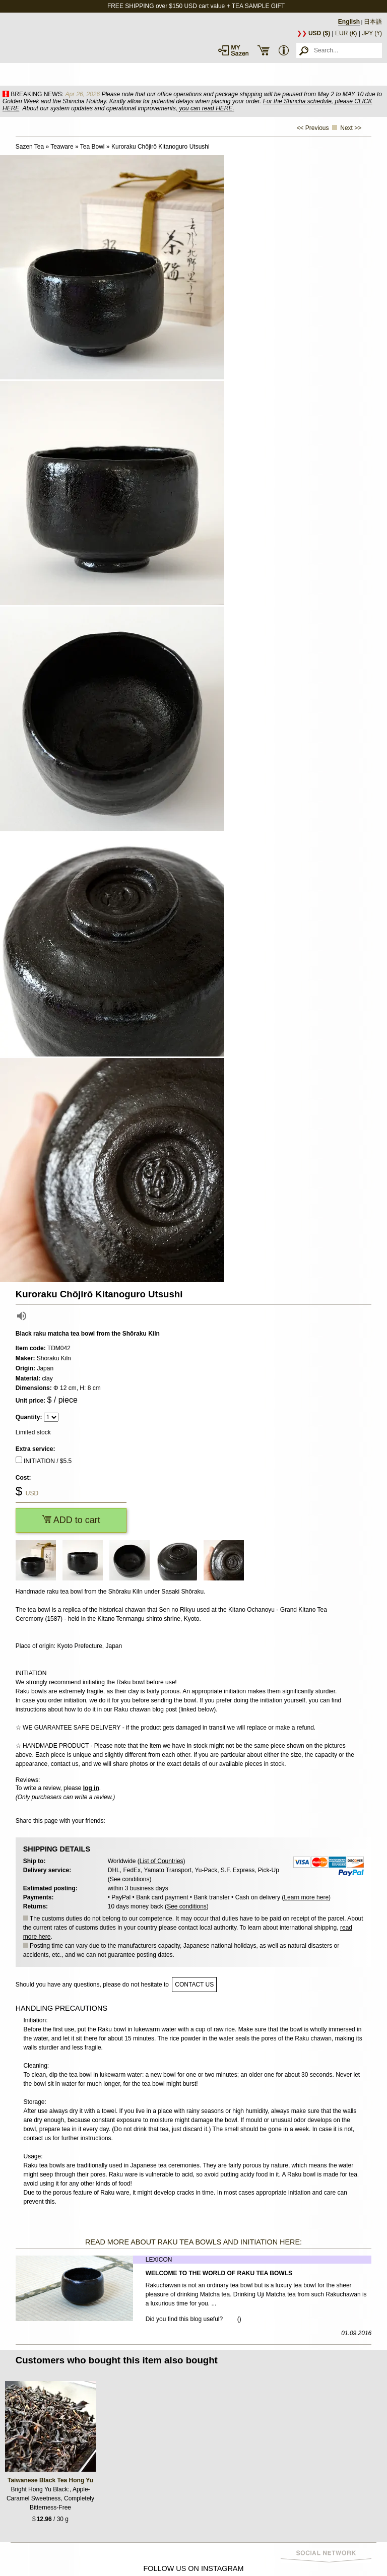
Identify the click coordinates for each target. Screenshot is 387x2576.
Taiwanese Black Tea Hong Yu (50, 2480)
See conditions (130, 1879)
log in (91, 1788)
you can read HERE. (205, 108)
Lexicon (159, 2259)
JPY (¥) (372, 33)
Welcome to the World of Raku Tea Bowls (219, 2273)
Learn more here (306, 1897)
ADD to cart (71, 1520)
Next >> (350, 127)
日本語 (373, 21)
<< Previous (313, 127)
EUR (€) (346, 33)
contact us (194, 1984)
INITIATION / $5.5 (48, 1461)
